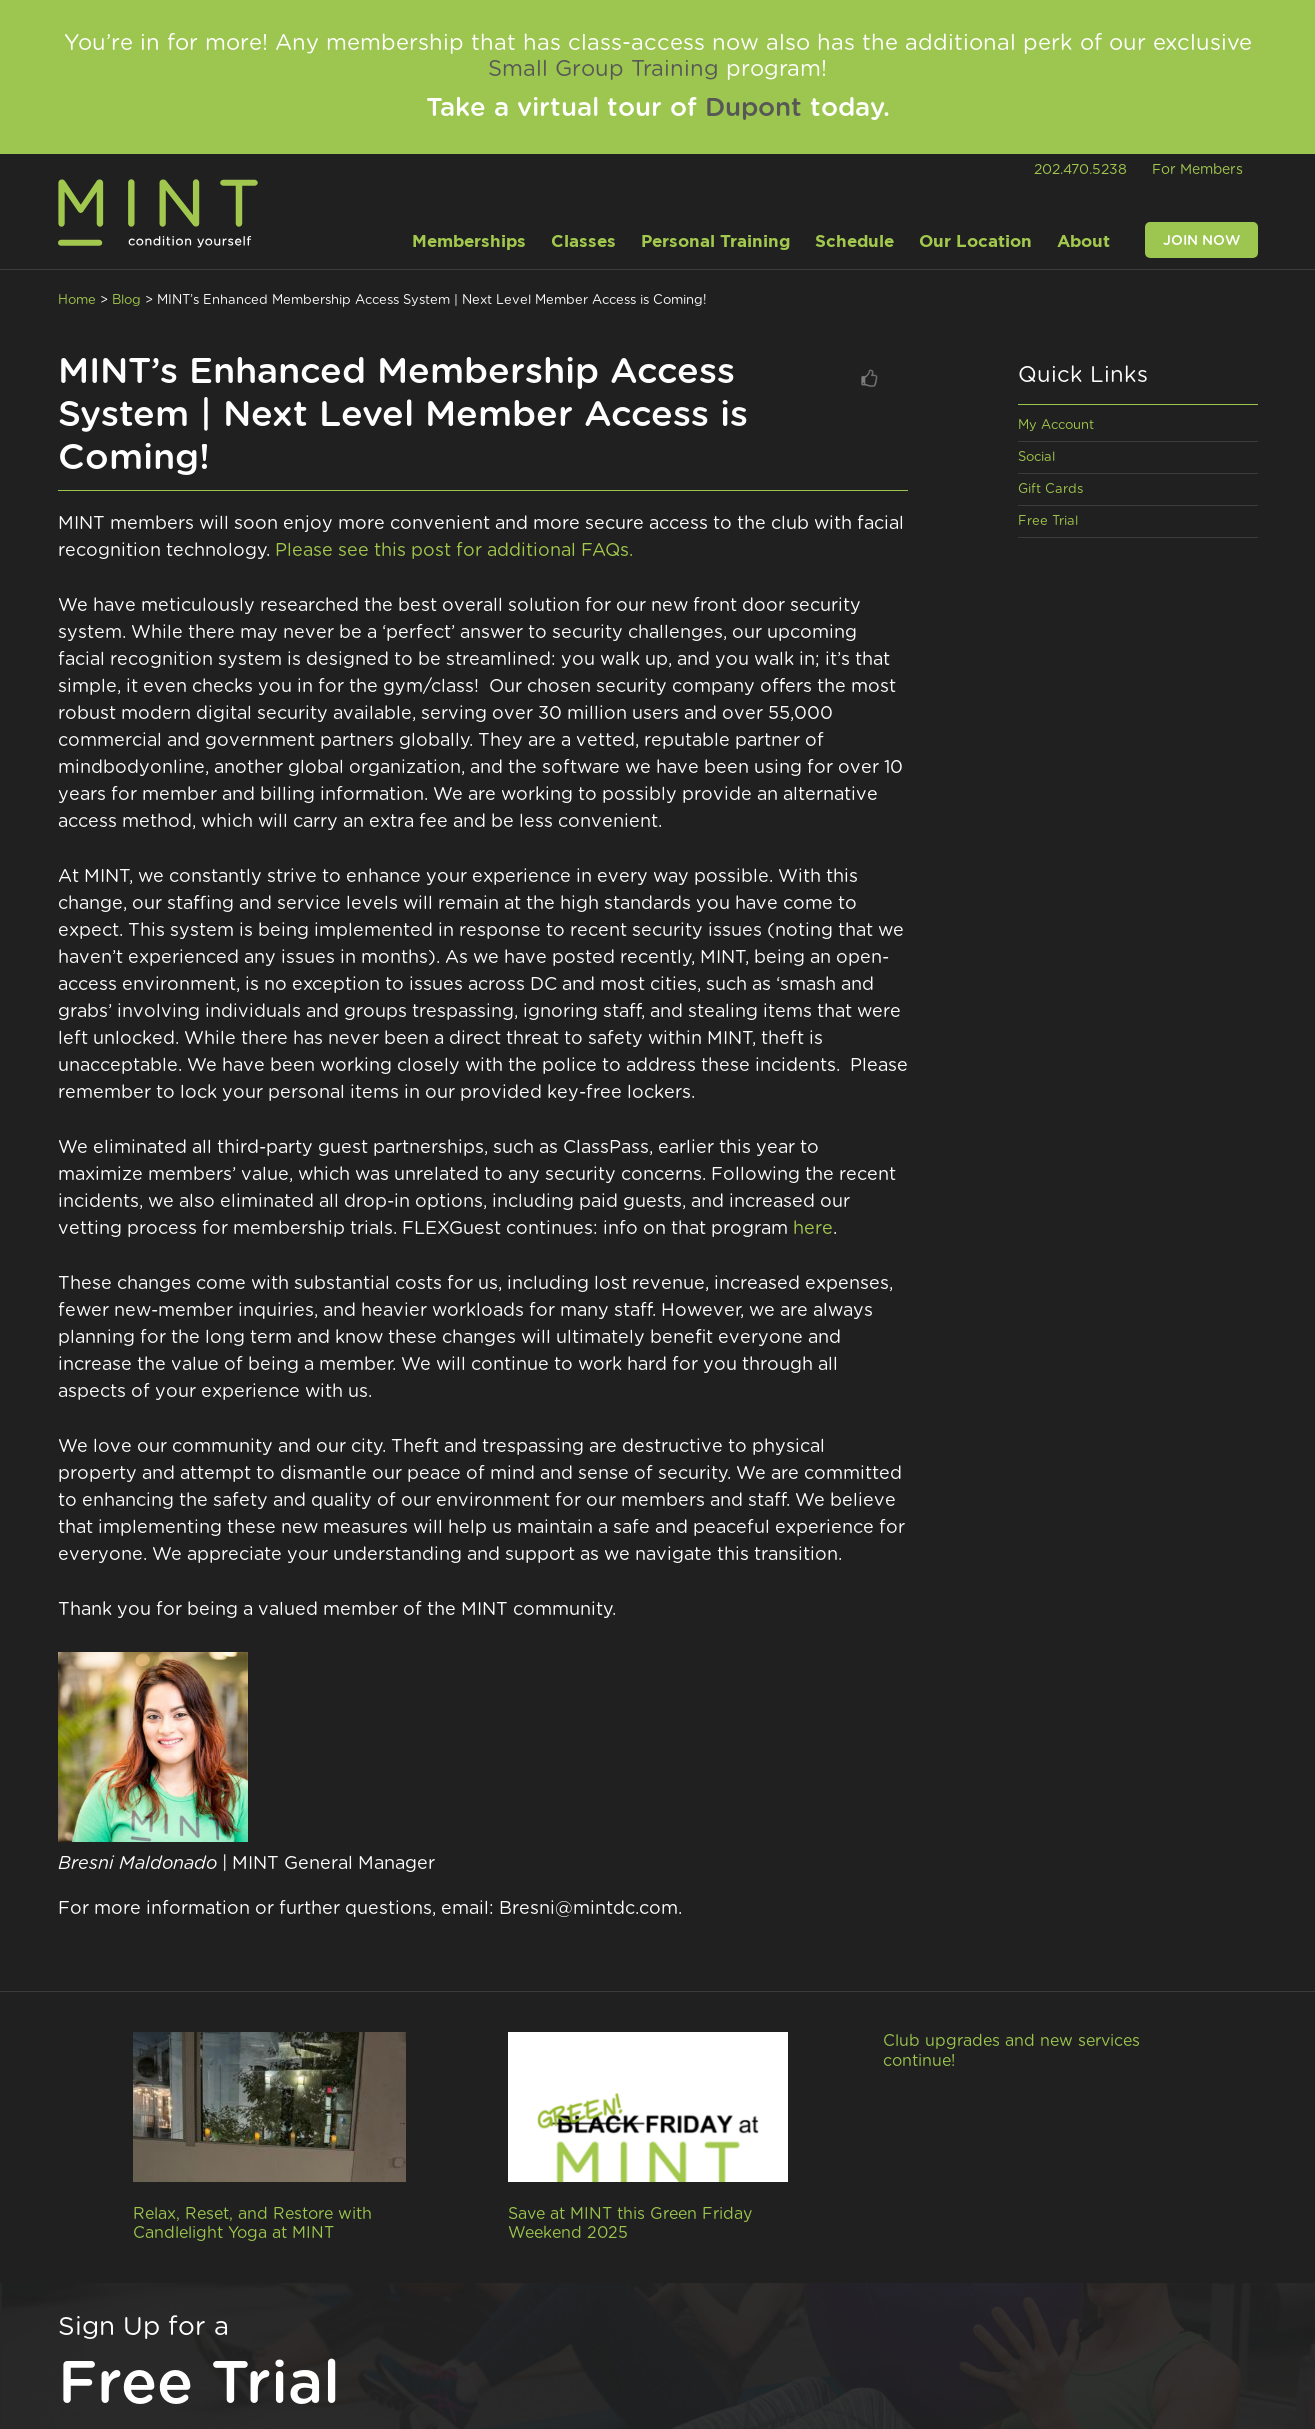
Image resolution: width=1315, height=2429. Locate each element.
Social (1036, 457)
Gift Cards (1050, 489)
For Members (1197, 170)
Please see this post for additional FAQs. (454, 551)
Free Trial (1048, 521)
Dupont (753, 108)
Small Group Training (603, 69)
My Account (1056, 425)
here (813, 1229)
